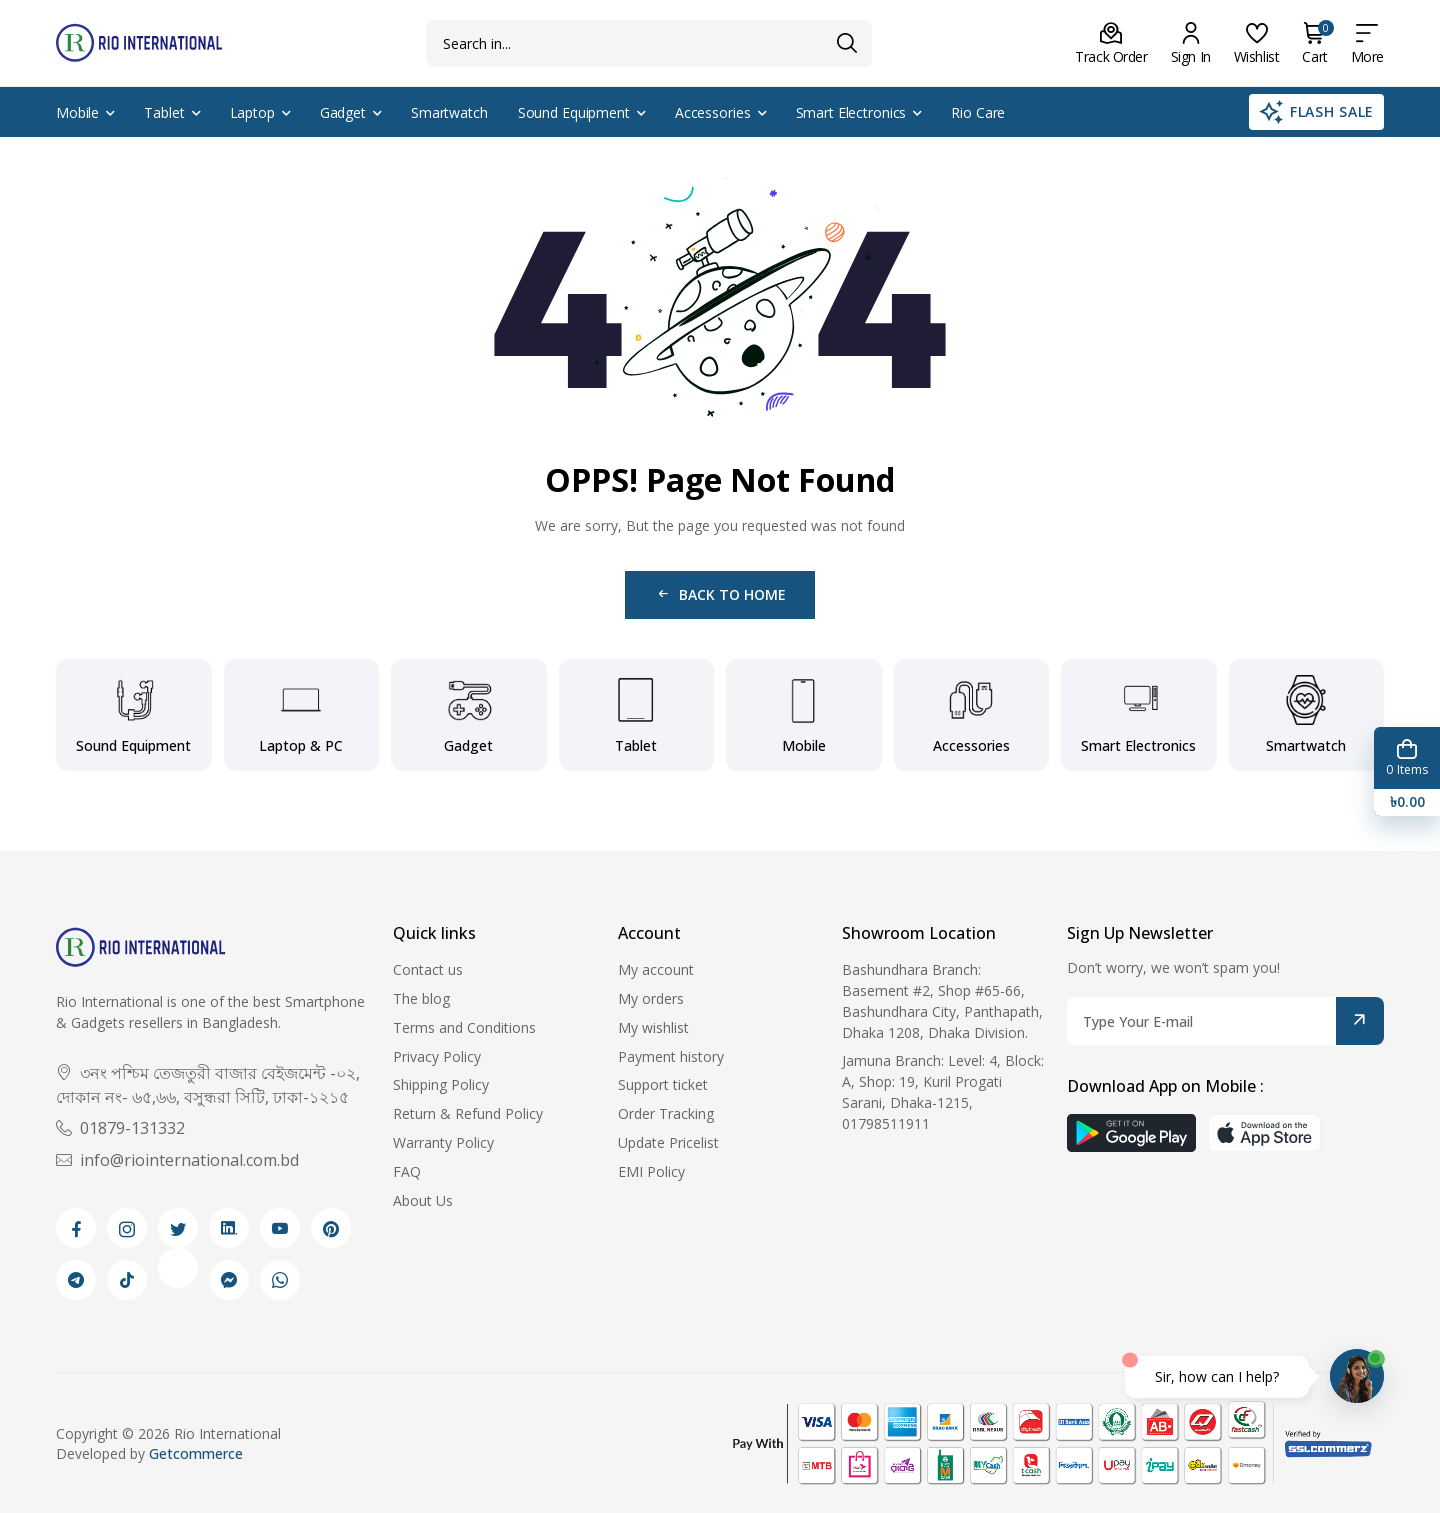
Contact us (428, 969)
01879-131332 (120, 1128)
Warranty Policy (443, 1142)
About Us (423, 1200)
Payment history (671, 1056)
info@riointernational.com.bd (177, 1160)
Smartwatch (449, 112)
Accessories (713, 112)
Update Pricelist (668, 1142)
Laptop (252, 112)
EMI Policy (651, 1171)
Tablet (164, 112)
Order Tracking (666, 1113)
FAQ (407, 1171)
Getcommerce (196, 1453)
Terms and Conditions (464, 1027)
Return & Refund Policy (468, 1113)
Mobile (77, 112)
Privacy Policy (437, 1056)
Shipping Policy (441, 1084)
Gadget (343, 112)
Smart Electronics (851, 112)
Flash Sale (1316, 112)
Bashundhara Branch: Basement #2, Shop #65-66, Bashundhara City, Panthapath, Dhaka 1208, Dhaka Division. (942, 1000)
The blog (421, 998)
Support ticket (663, 1084)
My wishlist (653, 1027)
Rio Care (978, 112)
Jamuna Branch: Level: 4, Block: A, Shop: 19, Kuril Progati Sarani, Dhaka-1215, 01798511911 (943, 1091)
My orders (651, 998)
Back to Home (720, 594)
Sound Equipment (574, 112)
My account (656, 969)
